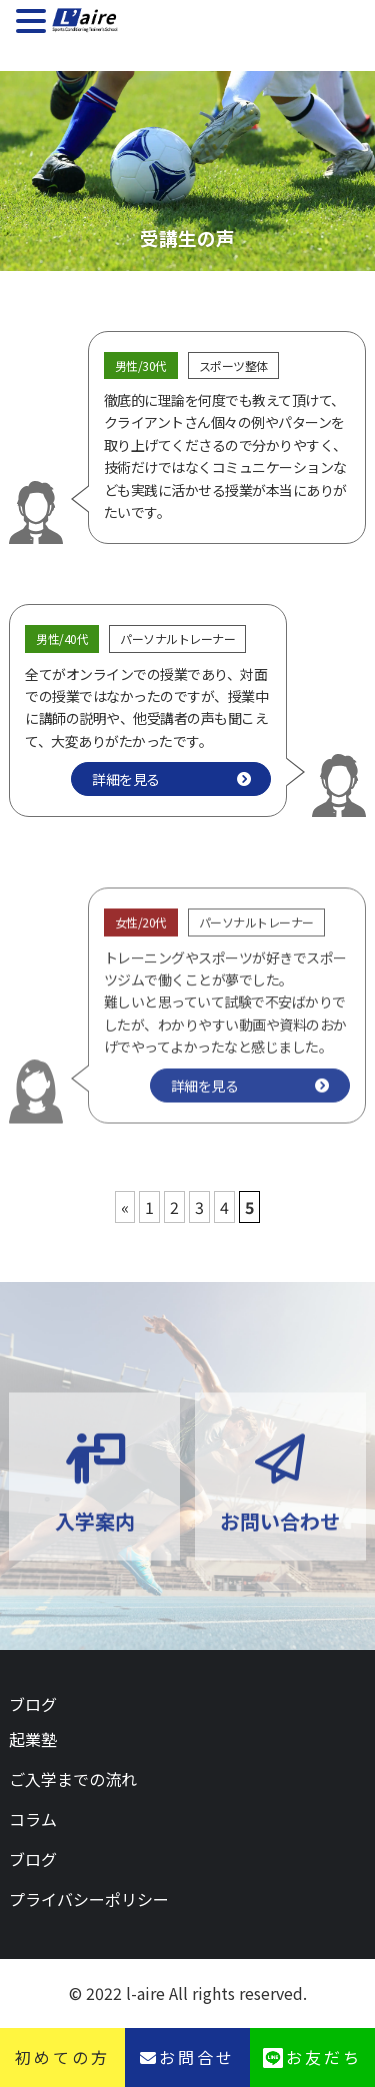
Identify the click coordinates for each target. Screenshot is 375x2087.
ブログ (33, 1704)
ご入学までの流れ (73, 1779)
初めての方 (62, 2057)
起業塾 (33, 1739)
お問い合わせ (280, 1541)
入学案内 (95, 1541)
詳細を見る (126, 779)
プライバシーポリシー (89, 1899)
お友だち (324, 2057)
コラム (33, 1819)
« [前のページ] (125, 1207)
